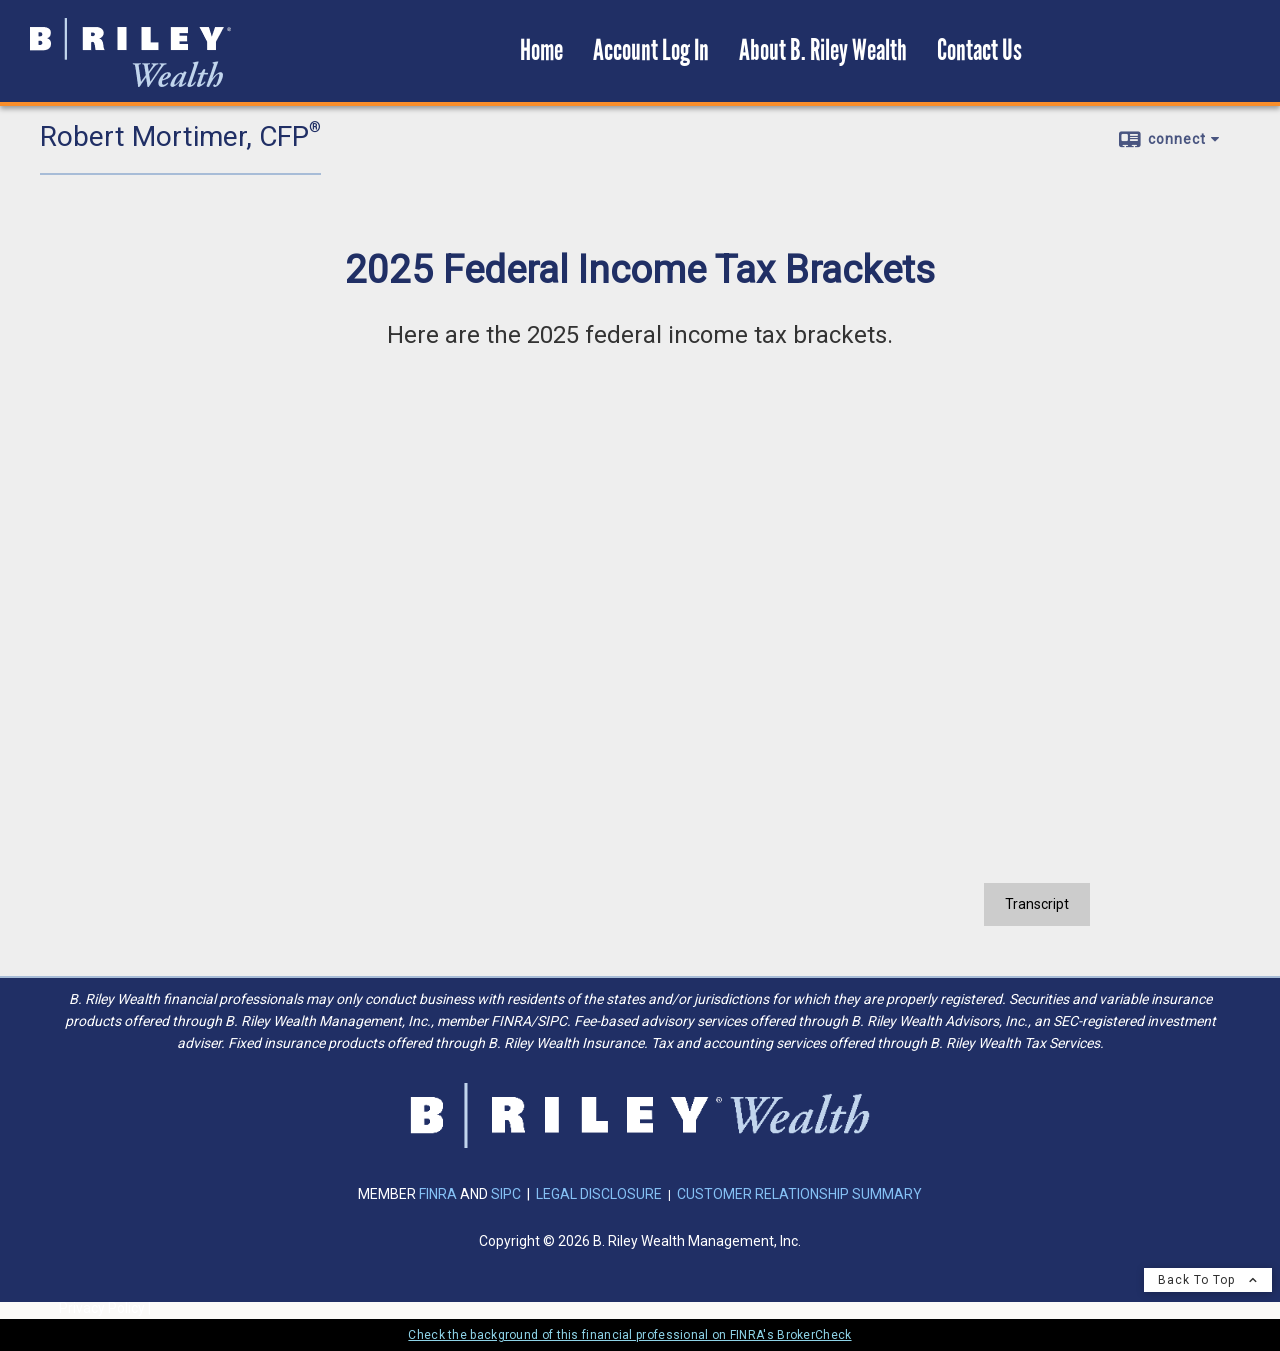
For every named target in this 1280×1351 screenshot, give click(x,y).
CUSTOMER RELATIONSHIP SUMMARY (799, 1194)
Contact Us (979, 50)
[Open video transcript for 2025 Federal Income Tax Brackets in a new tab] (1037, 904)
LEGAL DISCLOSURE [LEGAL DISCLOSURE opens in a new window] (599, 1194)
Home (541, 50)
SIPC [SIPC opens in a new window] (506, 1194)
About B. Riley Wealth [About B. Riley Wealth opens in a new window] (823, 50)
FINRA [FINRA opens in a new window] (439, 1194)
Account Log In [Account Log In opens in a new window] (651, 50)
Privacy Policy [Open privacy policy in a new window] (102, 1308)
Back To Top (1208, 1280)
